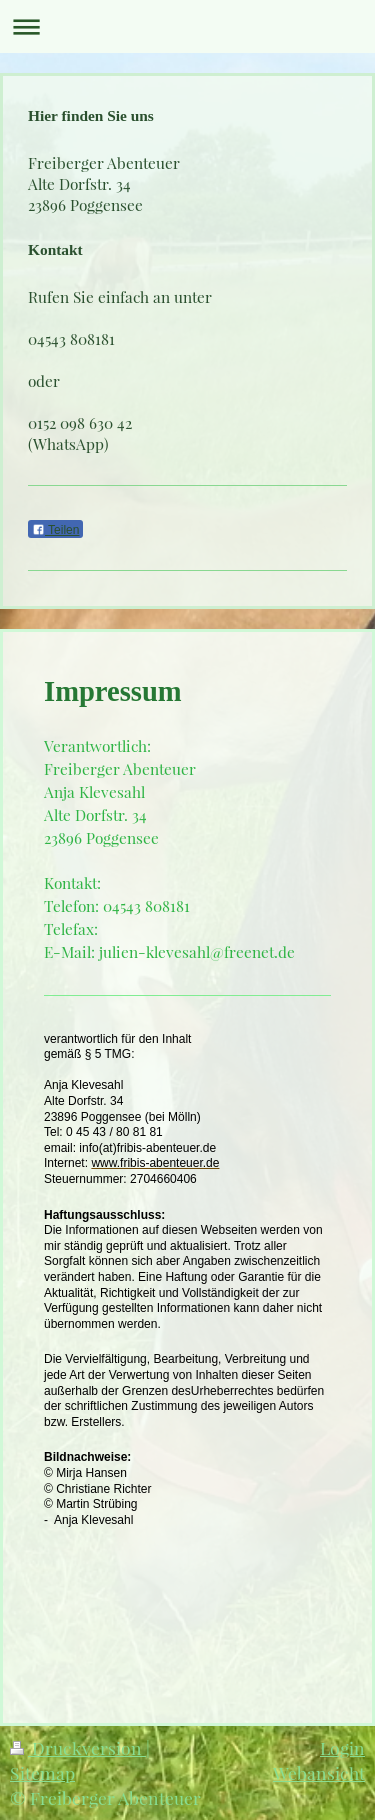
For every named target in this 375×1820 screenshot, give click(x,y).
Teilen (55, 530)
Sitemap (42, 1772)
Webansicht (319, 1772)
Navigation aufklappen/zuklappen (187, 26)
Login (342, 1747)
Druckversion (78, 1747)
